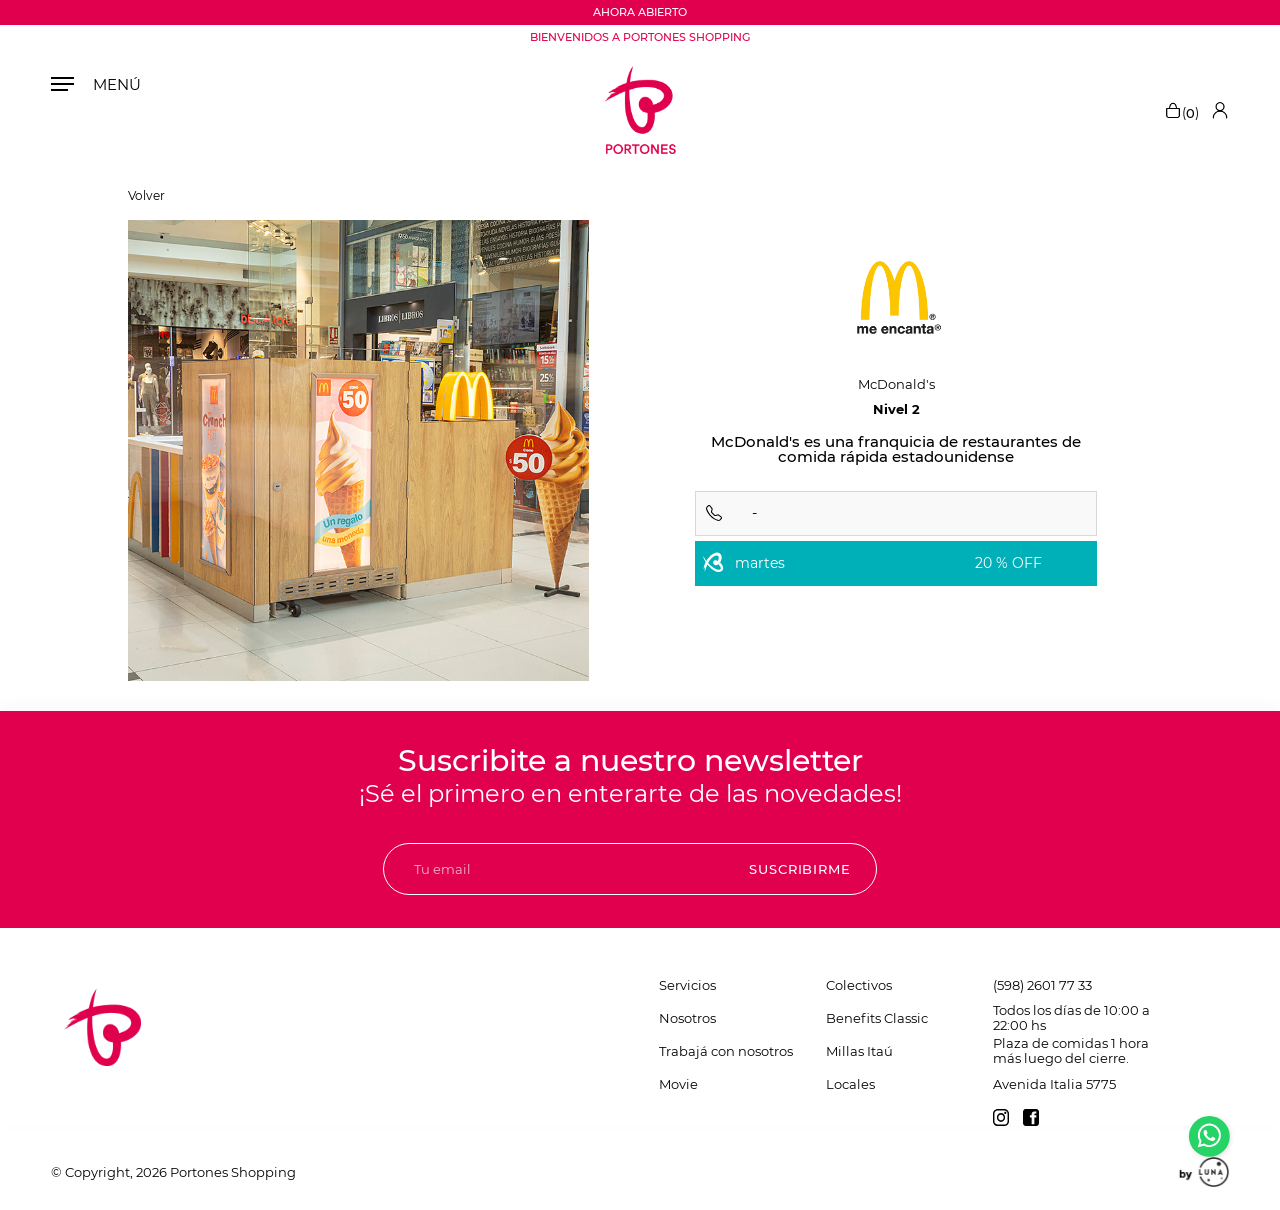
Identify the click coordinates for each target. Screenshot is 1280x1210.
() (1181, 110)
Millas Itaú (859, 1051)
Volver (146, 196)
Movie (678, 1084)
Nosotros (687, 1018)
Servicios (687, 985)
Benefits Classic (877, 1018)
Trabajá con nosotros (726, 1051)
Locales (850, 1084)
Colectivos (859, 985)
